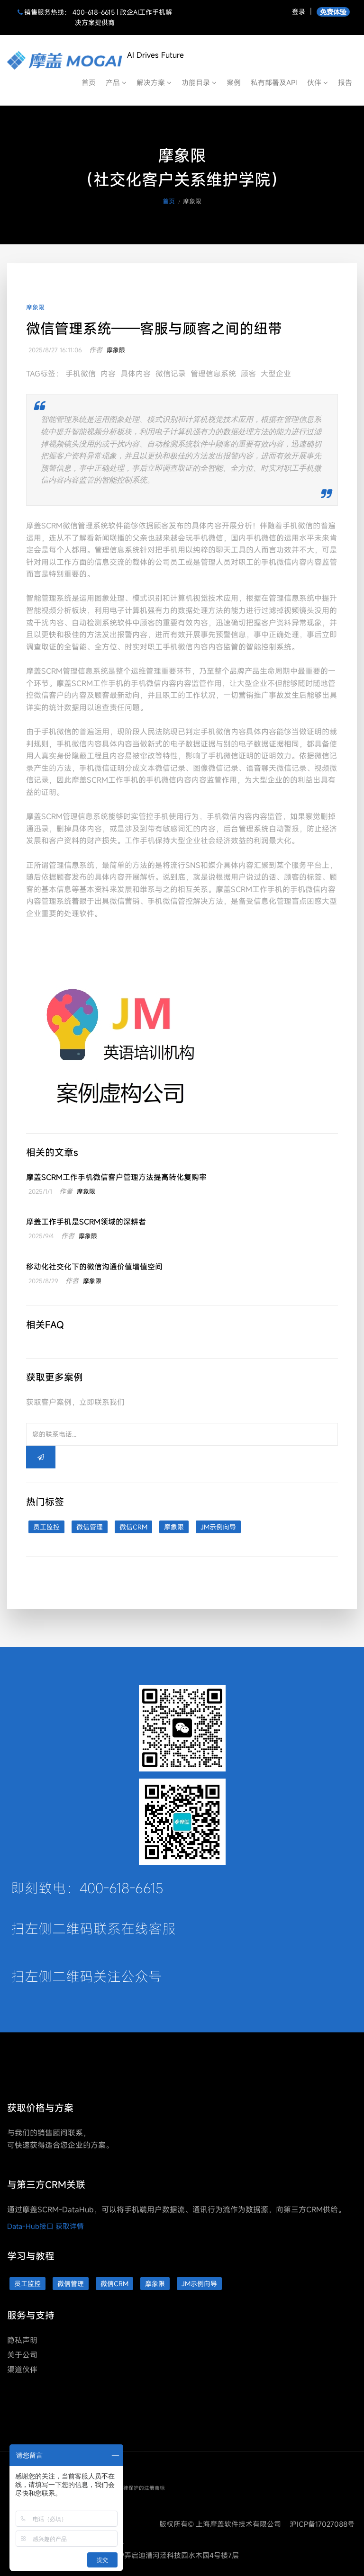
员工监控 (46, 1526)
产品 (116, 82)
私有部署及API (274, 82)
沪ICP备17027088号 (322, 2524)
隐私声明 (22, 2340)
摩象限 (35, 307)
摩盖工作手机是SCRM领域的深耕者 (86, 1221)
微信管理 (89, 1526)
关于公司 (22, 2355)
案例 (234, 82)
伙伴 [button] (317, 82)
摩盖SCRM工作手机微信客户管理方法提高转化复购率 (116, 1177)
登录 (298, 11)
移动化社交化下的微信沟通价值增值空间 (94, 1266)
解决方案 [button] (154, 82)
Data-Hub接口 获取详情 (45, 2226)
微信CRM (133, 1526)
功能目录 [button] (199, 82)
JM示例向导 (218, 1526)
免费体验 (333, 11)
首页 (89, 82)
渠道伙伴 (22, 2369)
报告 (345, 82)
